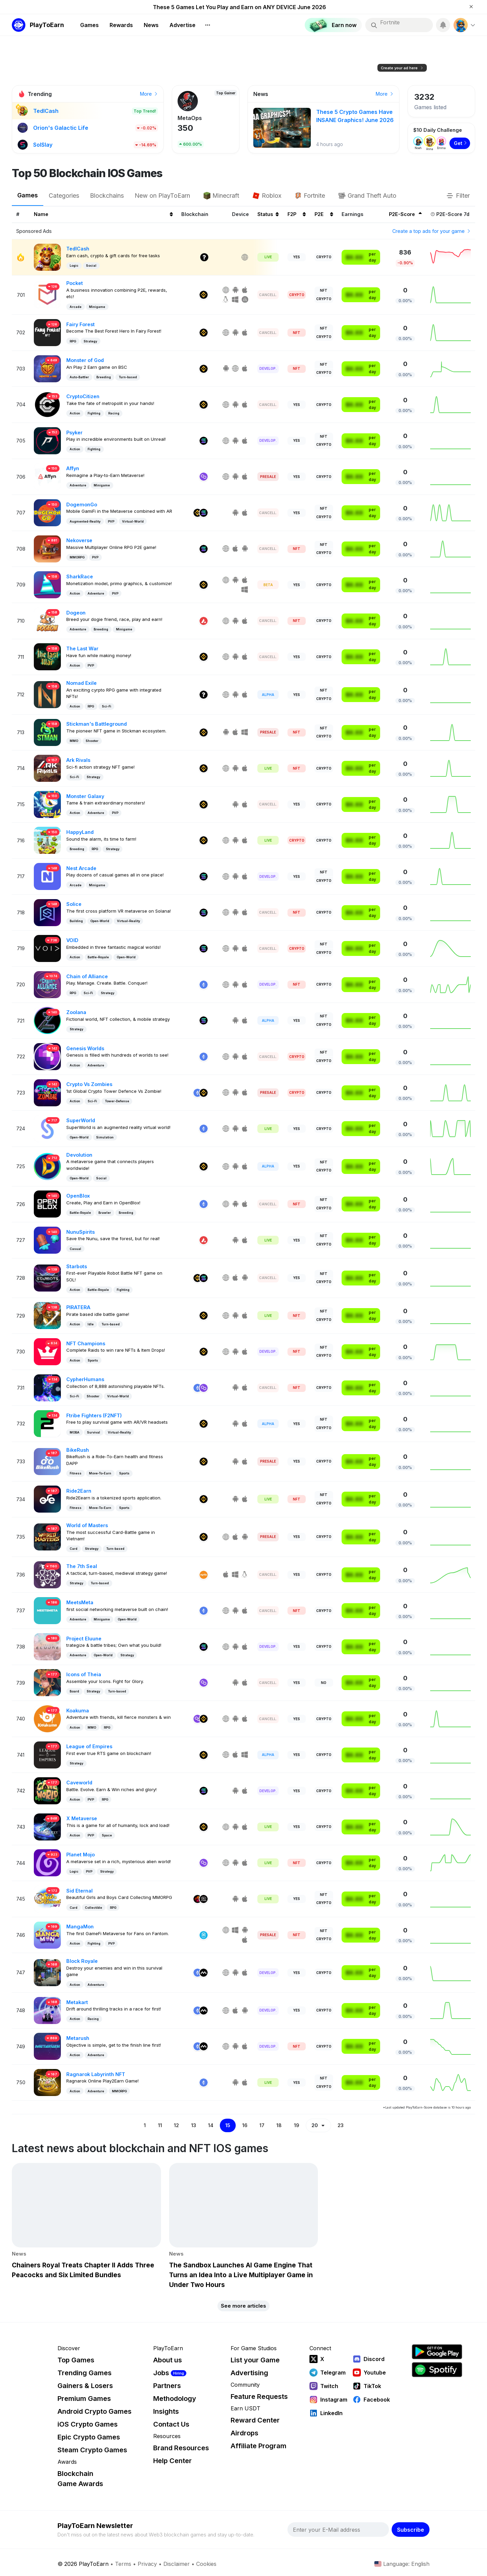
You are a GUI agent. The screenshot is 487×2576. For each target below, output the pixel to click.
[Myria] (203, 1972)
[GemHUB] (203, 1899)
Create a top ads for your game (431, 231)
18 (279, 2125)
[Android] (235, 290)
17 (261, 2125)
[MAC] (245, 300)
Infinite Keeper (197, 118)
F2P (296, 214)
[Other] (204, 257)
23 (341, 2125)
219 (184, 128)
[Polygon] (203, 476)
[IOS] (245, 290)
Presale (268, 477)
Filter (458, 196)
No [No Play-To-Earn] (323, 1683)
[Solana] (203, 441)
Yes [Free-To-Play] (296, 257)
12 (176, 2125)
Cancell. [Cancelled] (268, 295)
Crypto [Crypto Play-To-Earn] (323, 257)
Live (268, 257)
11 (160, 2125)
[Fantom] (203, 1935)
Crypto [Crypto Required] (296, 295)
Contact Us (171, 2424)
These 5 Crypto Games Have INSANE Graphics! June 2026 (239, 7)
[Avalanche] (203, 621)
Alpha (268, 695)
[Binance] (203, 294)
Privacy (147, 2563)
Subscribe (410, 2529)
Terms (123, 2563)
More (149, 94)
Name (103, 214)
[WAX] (203, 1575)
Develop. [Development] (268, 368)
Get (461, 143)
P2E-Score (405, 214)
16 (245, 2125)
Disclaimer (176, 2563)
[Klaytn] (197, 1899)
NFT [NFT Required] (296, 333)
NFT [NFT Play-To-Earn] (323, 290)
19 (296, 2125)
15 (227, 2125)
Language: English (402, 2563)
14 (210, 2125)
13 (193, 2125)
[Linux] (226, 300)
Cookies (206, 2563)
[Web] (245, 257)
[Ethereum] (203, 984)
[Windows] (235, 300)
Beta (268, 585)
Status (268, 214)
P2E (324, 214)
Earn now (380, 94)
